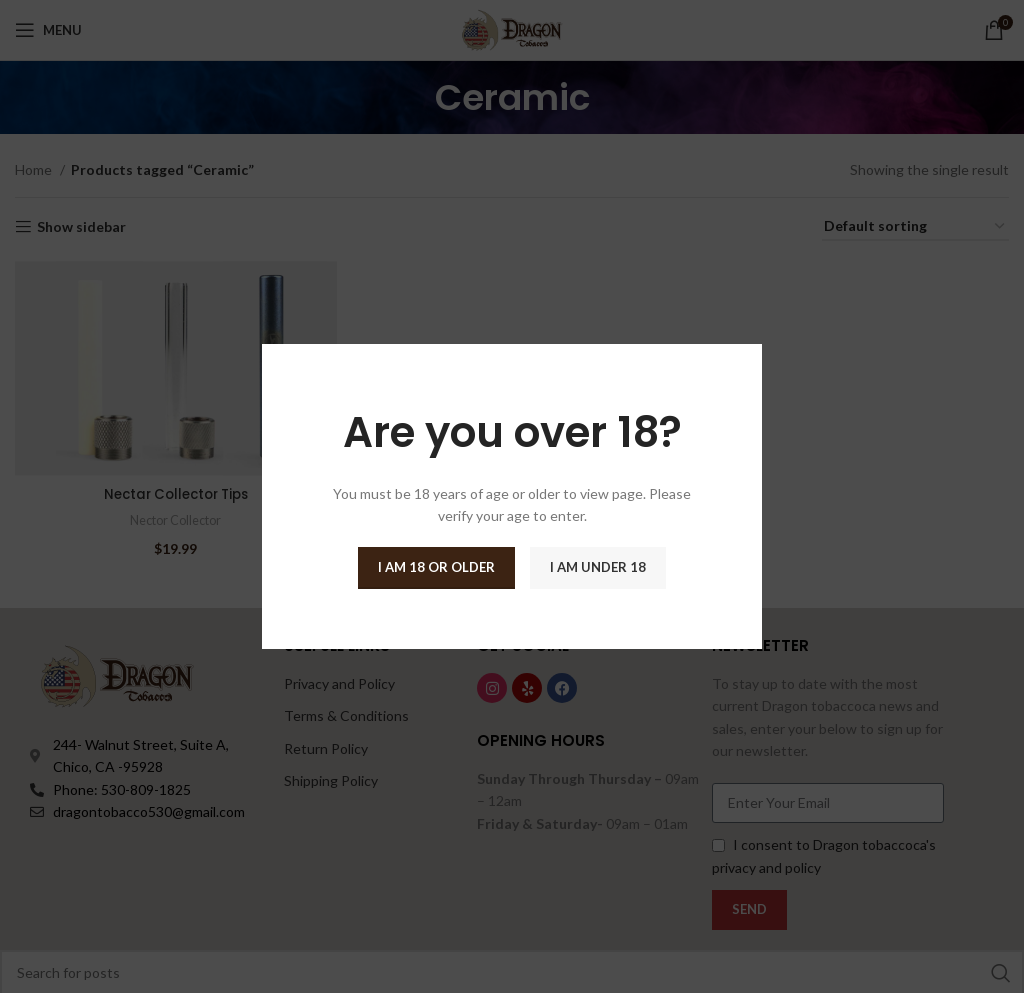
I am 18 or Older (436, 567)
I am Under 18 (598, 567)
